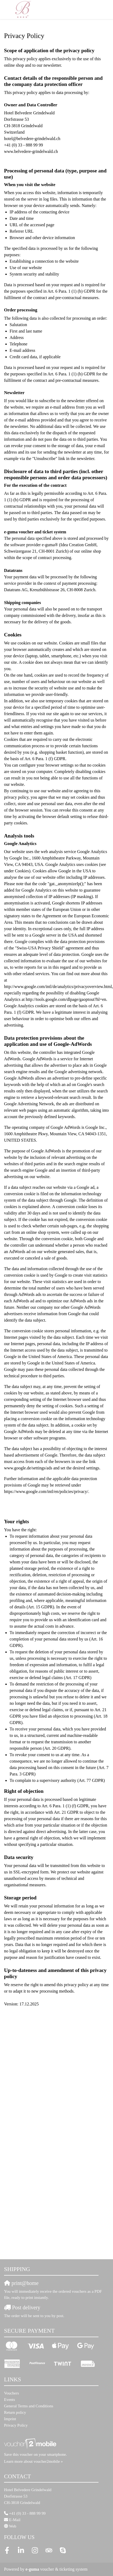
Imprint (10, 2419)
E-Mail (15, 2520)
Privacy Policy (16, 2425)
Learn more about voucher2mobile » (33, 2461)
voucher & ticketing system (56, 2569)
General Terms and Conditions (28, 2406)
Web (12, 2526)
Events (9, 2399)
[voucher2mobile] (31, 2443)
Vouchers (11, 2393)
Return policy (15, 2412)
